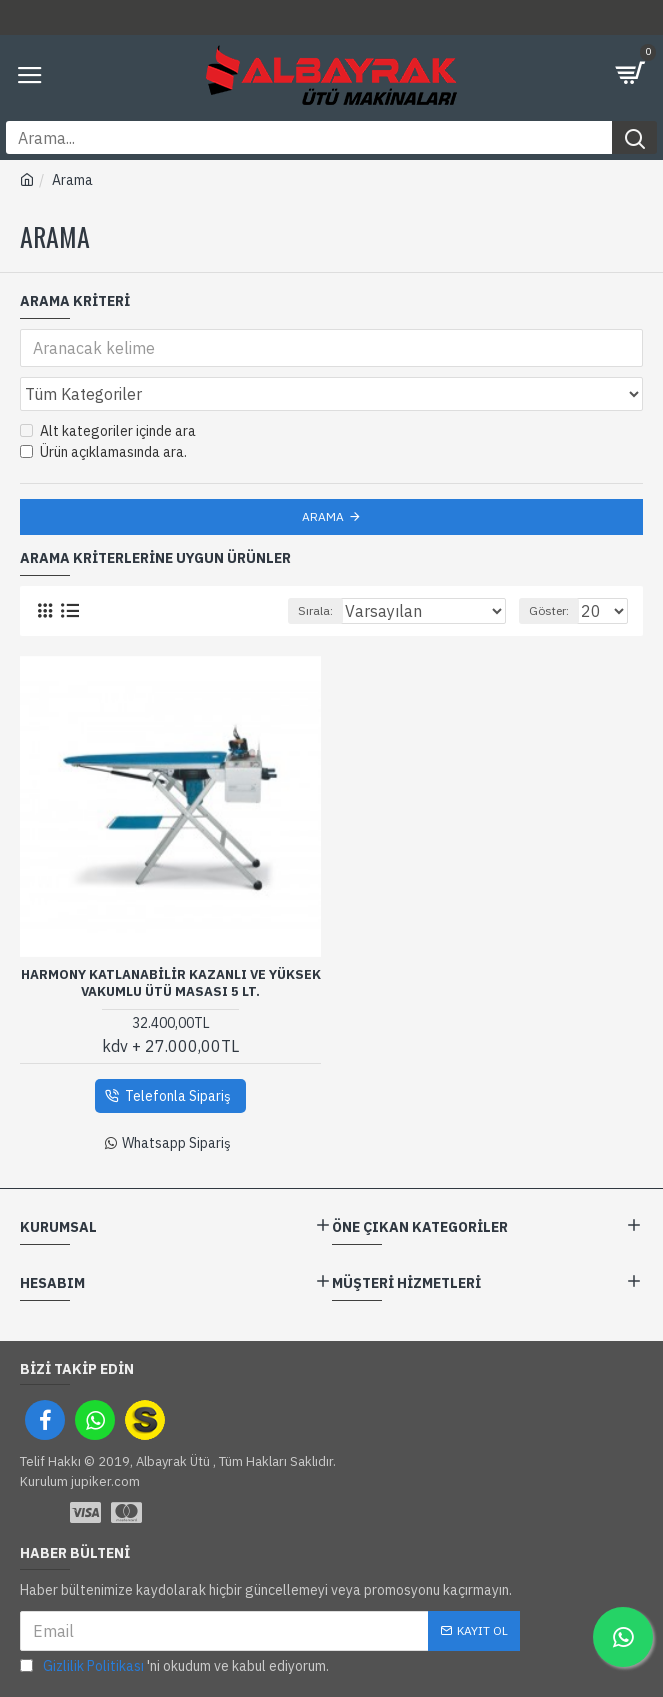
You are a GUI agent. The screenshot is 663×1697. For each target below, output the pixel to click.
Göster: (549, 610)
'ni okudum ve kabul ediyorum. (174, 1666)
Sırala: (315, 610)
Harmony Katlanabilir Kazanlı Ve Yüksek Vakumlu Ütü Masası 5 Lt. (171, 983)
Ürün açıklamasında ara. (103, 452)
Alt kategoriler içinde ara (108, 431)
